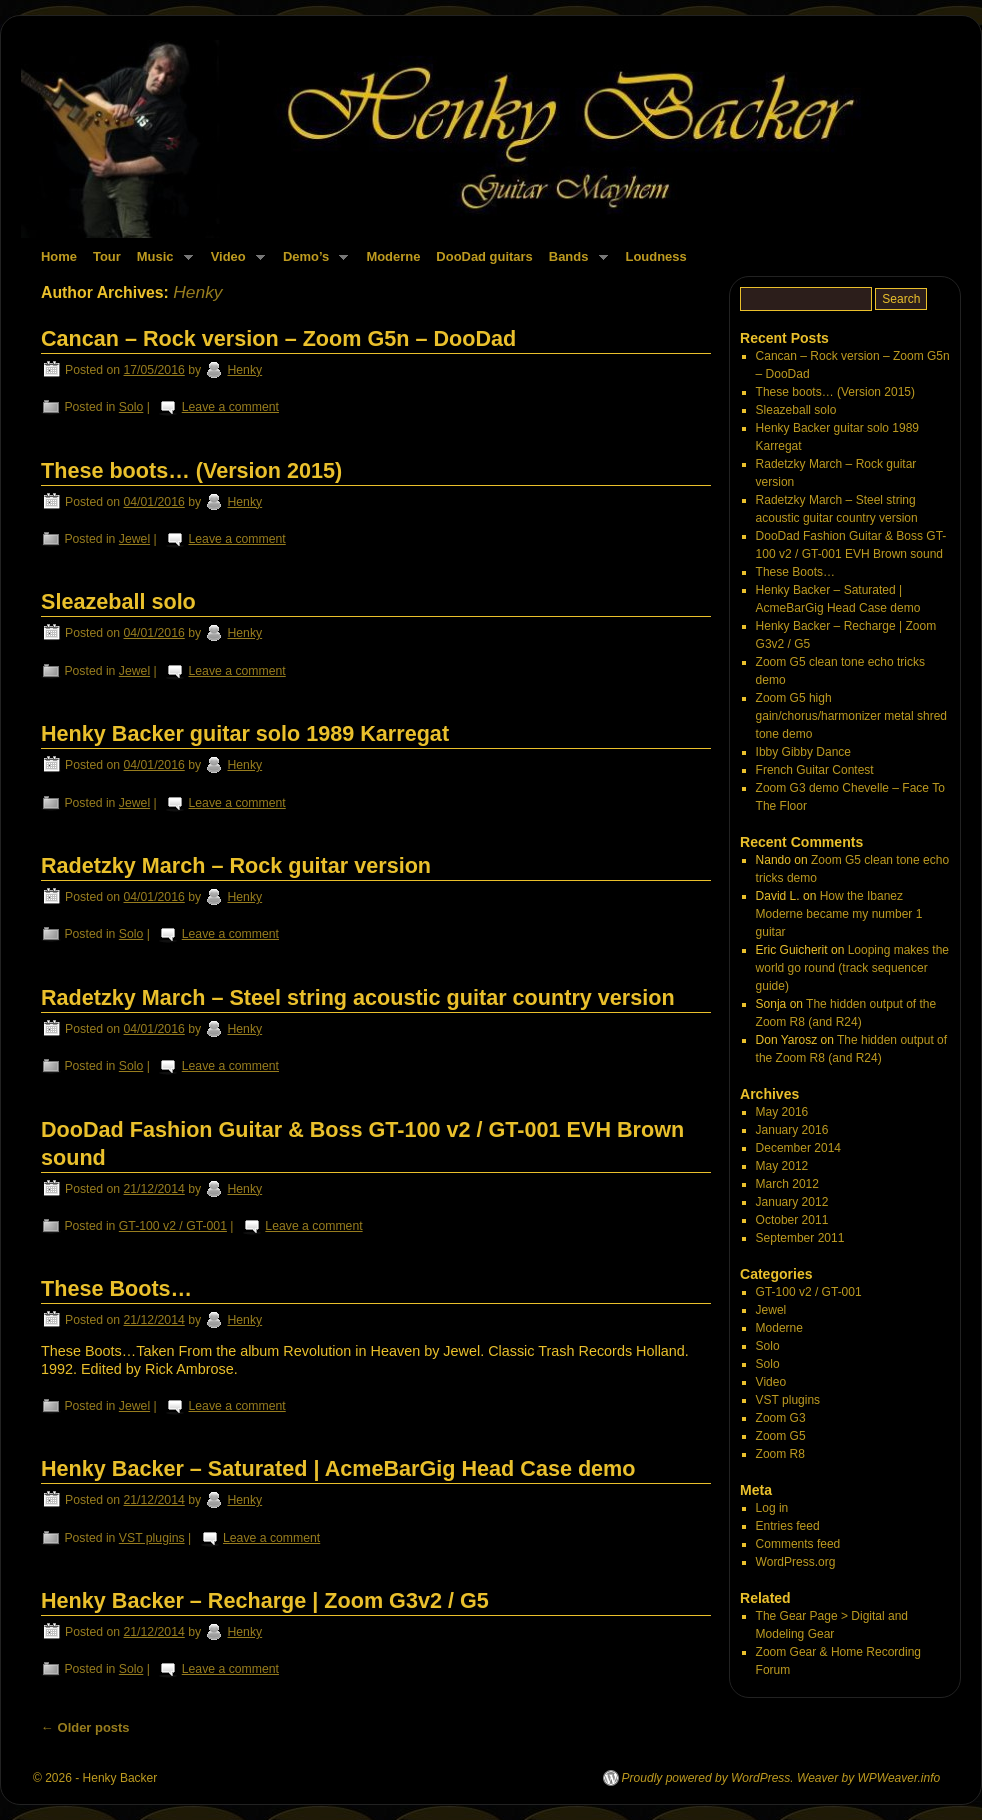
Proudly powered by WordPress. (708, 1778)
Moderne (393, 256)
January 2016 (792, 1130)
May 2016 (782, 1112)
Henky (197, 292)
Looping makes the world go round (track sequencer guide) (852, 968)
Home (59, 256)
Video (234, 262)
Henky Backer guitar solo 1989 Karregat (245, 733)
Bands (574, 262)
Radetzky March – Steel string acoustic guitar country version (358, 997)
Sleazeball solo (118, 601)
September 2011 (800, 1238)
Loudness (656, 256)
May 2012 (782, 1166)
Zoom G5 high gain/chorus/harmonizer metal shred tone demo (851, 716)
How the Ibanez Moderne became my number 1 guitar (839, 914)
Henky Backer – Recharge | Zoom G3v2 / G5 (265, 1600)
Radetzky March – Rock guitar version (236, 865)
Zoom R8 (780, 1454)
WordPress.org (796, 1562)
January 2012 (792, 1202)
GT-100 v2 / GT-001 (173, 1226)
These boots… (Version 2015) (191, 470)
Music (161, 262)
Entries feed (788, 1526)
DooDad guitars (484, 256)
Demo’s (311, 262)
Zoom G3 (781, 1418)
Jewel (134, 539)
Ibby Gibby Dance (803, 752)
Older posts (85, 1727)
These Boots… (116, 1288)
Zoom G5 (781, 1436)
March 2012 (787, 1184)
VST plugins (152, 1538)
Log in (772, 1508)
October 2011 (792, 1220)
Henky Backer (120, 1778)
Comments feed (798, 1544)
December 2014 (798, 1148)
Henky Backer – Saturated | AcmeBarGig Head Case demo (338, 1468)
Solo (131, 407)
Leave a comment (230, 407)
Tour (107, 256)
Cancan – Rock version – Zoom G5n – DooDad (278, 338)
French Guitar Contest (815, 770)
